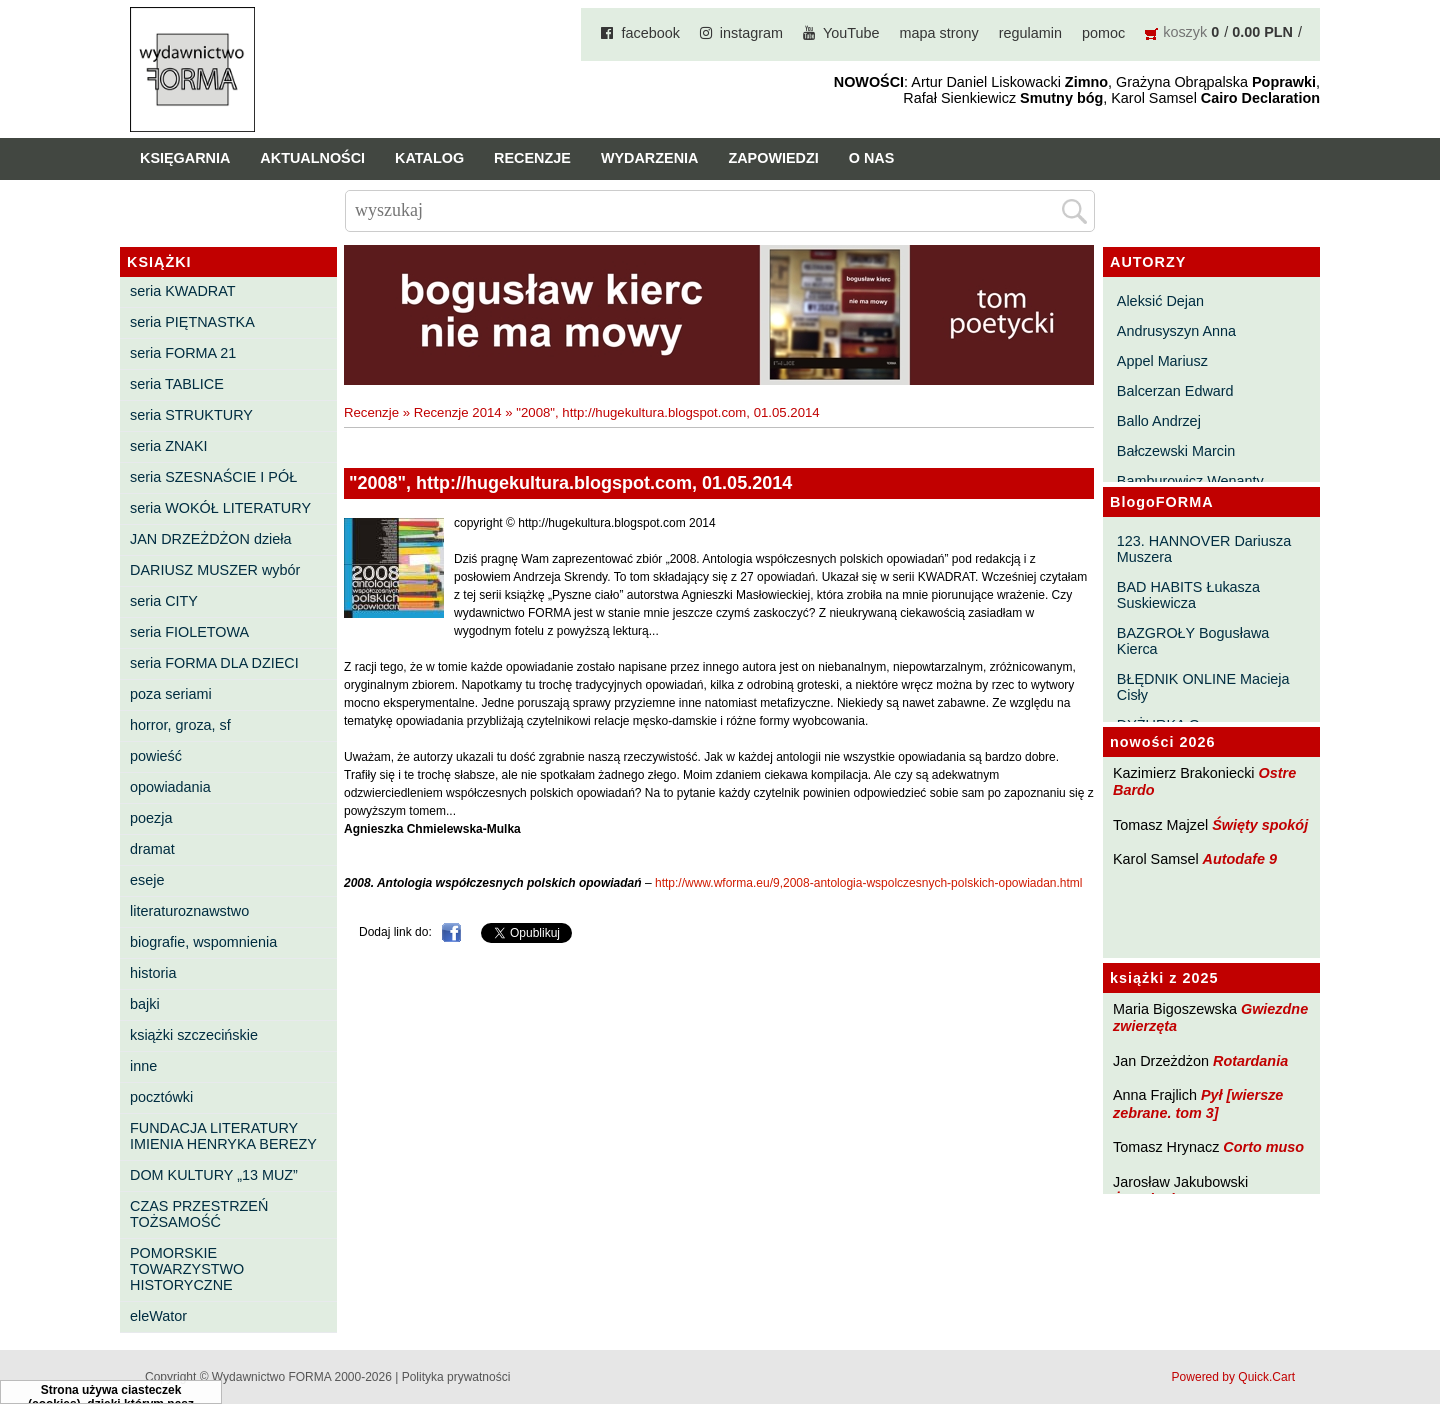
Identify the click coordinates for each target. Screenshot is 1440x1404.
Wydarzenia (650, 158)
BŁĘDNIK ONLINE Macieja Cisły (1203, 687)
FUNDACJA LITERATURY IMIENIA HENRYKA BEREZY (223, 1136)
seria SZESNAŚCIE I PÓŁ (213, 477)
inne (143, 1066)
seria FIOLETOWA (189, 632)
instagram (751, 33)
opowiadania (170, 787)
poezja (151, 818)
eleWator (158, 1316)
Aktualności (312, 158)
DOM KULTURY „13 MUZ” (214, 1175)
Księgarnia (185, 158)
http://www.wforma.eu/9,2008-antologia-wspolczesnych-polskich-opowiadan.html (869, 883)
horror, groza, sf (180, 725)
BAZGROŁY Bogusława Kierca (1193, 641)
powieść (156, 756)
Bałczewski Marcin (1176, 451)
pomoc (1103, 33)
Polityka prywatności (456, 1377)
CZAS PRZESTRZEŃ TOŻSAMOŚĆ (199, 1214)
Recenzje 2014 (458, 412)
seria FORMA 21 (183, 353)
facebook (650, 33)
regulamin (1030, 33)
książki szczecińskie (194, 1035)
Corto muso (1263, 1147)
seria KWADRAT (183, 291)
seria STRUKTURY (191, 415)
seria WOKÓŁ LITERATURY (220, 508)
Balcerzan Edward (1175, 391)
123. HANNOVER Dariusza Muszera (1204, 549)
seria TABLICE (177, 384)
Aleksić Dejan (1160, 301)
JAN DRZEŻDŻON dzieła (211, 539)
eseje (147, 880)
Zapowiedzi (773, 158)
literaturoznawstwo (189, 911)
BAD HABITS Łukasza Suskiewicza (1188, 595)
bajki (145, 1004)
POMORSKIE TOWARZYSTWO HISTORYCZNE (187, 1269)
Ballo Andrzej (1159, 421)
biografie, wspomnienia (203, 942)
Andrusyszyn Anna (1176, 331)
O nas (872, 158)
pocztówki (161, 1097)
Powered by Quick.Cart (1233, 1377)
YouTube (851, 33)
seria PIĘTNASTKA (192, 322)
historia (153, 973)
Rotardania (1250, 1061)
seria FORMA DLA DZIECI (214, 663)
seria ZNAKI (169, 446)
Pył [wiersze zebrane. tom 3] (1198, 1103)
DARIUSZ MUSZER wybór (215, 570)
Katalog (429, 158)
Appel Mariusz (1162, 361)
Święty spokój (1260, 825)
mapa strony (939, 33)
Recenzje (532, 158)
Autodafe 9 (1240, 859)
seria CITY (164, 601)
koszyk (1185, 32)
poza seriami (171, 694)
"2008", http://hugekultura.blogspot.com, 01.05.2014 (667, 412)
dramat (152, 849)
